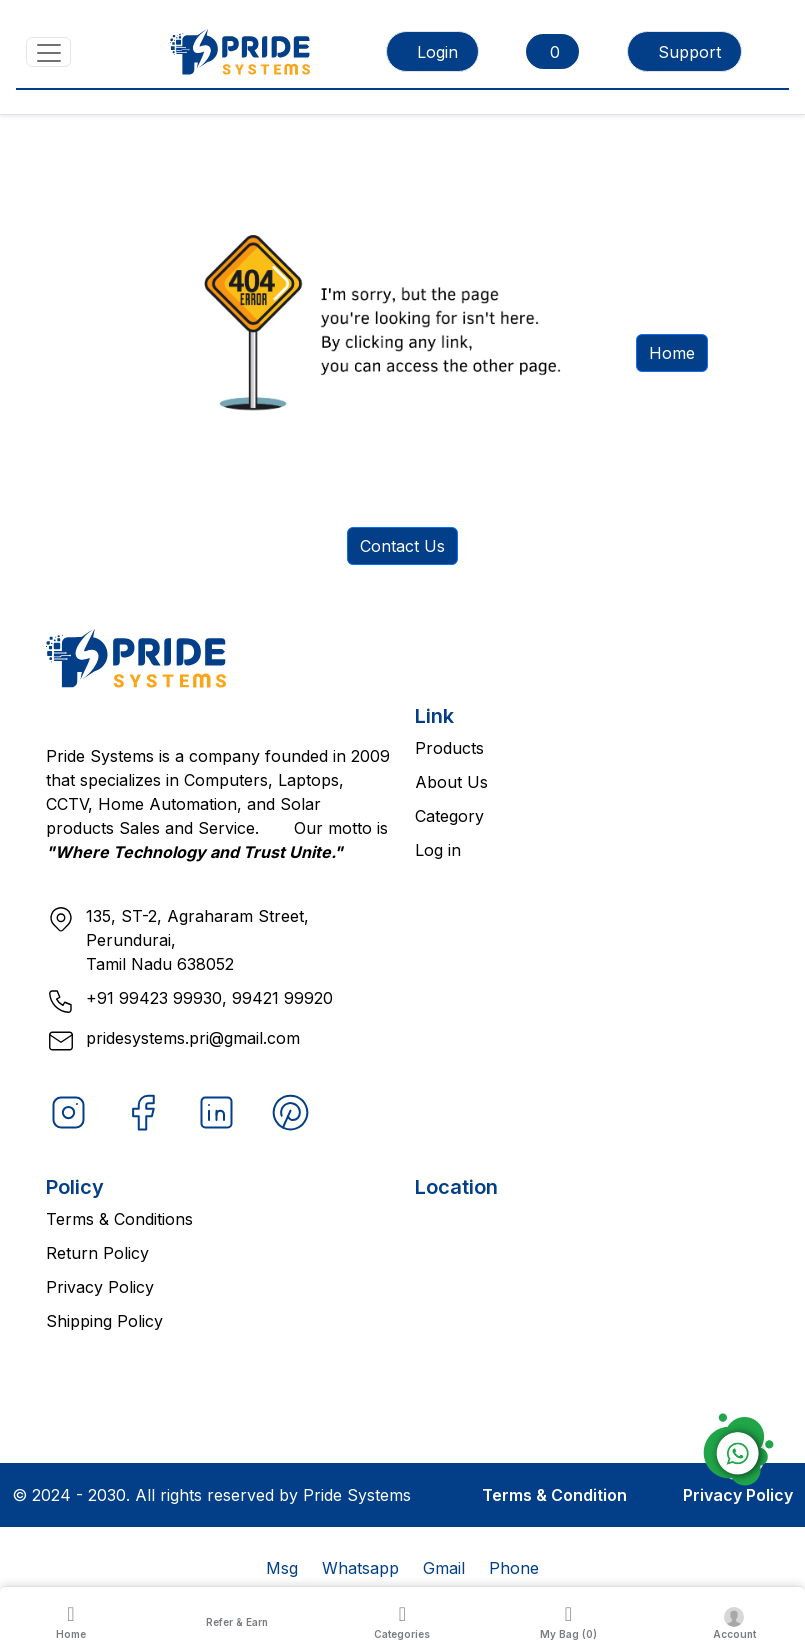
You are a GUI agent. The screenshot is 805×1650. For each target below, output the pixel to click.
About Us (451, 782)
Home (672, 353)
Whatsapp (360, 1568)
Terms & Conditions (119, 1219)
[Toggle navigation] (48, 52)
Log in (438, 850)
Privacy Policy (100, 1287)
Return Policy (97, 1253)
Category (449, 816)
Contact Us (402, 546)
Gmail (444, 1568)
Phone (514, 1568)
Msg (282, 1568)
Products (449, 748)
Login (437, 52)
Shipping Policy (104, 1321)
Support (689, 52)
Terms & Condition (554, 1495)
